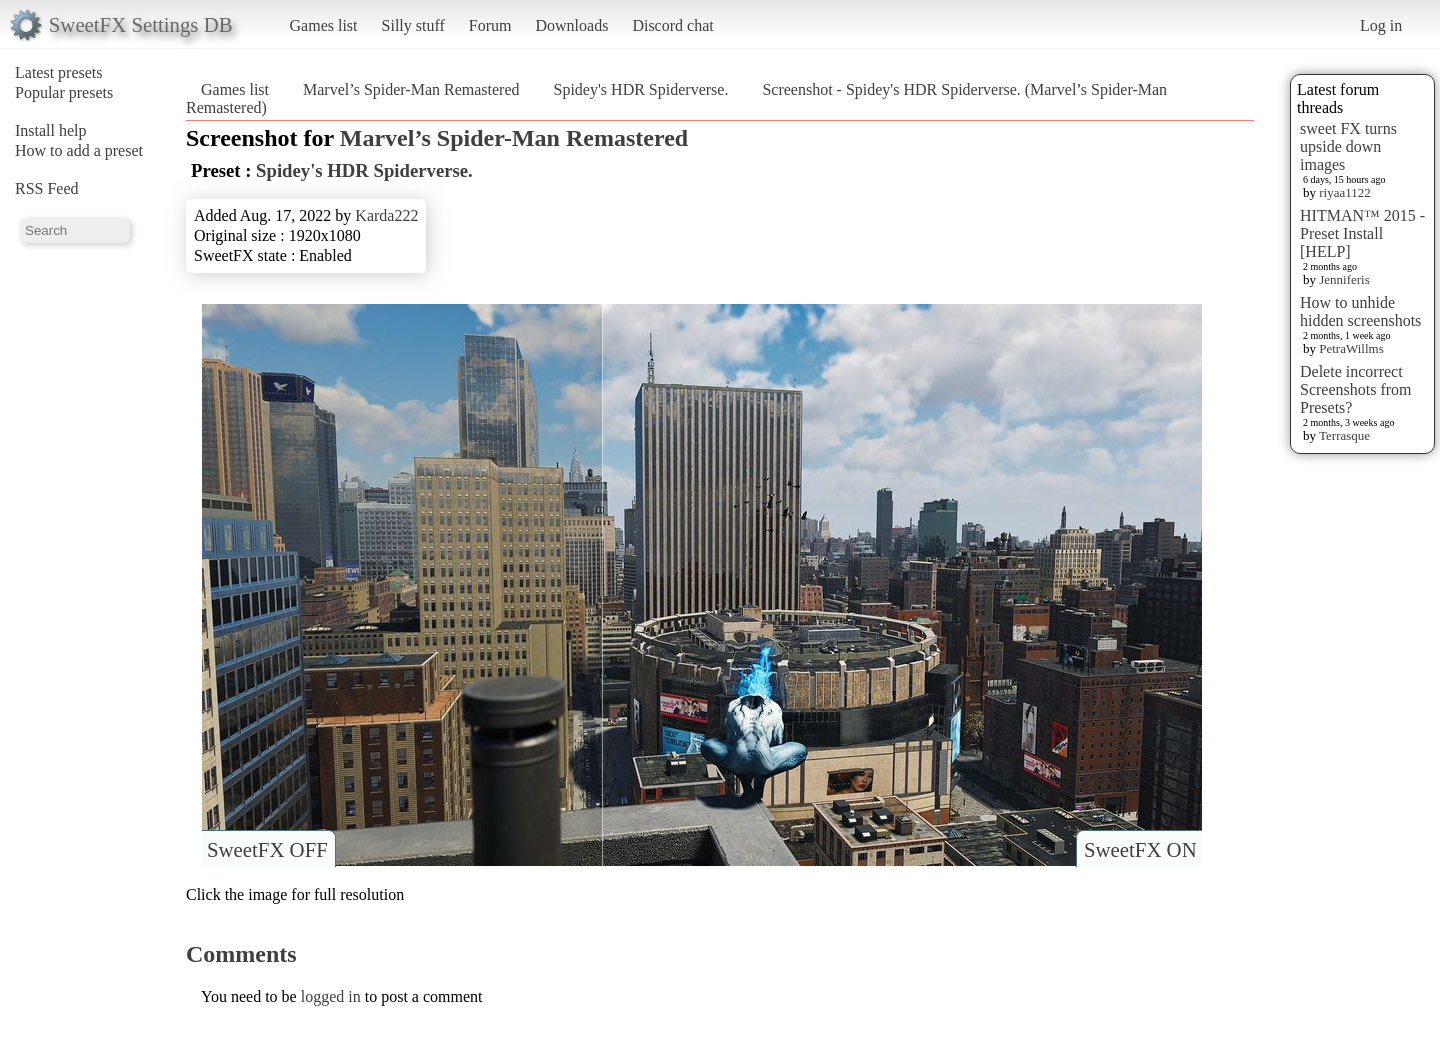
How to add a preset (79, 150)
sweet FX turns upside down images (1348, 146)
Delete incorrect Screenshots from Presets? (1356, 389)
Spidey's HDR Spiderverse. (641, 89)
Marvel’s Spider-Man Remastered (411, 89)
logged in (331, 996)
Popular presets (64, 92)
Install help (51, 130)
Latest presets (59, 72)
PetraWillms (1351, 348)
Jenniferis (1344, 279)
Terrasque (1344, 435)
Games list (324, 25)
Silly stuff (413, 25)
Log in (1381, 25)
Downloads (571, 25)
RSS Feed (47, 188)
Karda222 (386, 215)
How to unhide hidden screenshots (1360, 311)
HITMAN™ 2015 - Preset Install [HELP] (1362, 233)
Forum (490, 25)
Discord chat (672, 25)
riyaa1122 (1345, 192)
